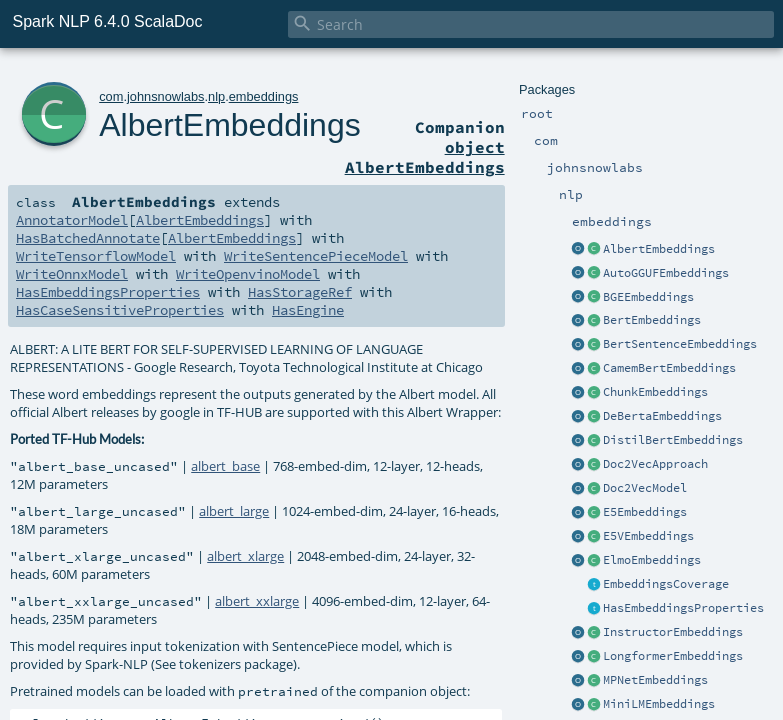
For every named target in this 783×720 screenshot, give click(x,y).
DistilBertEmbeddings (673, 440)
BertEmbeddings (652, 320)
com (111, 96)
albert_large (234, 511)
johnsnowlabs (166, 96)
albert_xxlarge (257, 601)
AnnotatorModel (72, 220)
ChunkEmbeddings (655, 392)
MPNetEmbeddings (655, 680)
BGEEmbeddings (648, 297)
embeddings (264, 96)
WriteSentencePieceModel (316, 256)
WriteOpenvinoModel (248, 274)
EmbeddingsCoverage (666, 584)
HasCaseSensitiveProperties (120, 310)
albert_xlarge (245, 556)
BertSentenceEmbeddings (680, 344)
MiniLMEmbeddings (659, 704)
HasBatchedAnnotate (88, 238)
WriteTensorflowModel (96, 256)
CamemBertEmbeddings (669, 368)
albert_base (225, 466)
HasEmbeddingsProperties (683, 608)
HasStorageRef (300, 292)
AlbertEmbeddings (659, 249)
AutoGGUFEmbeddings (666, 273)
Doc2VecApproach (655, 464)
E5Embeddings (645, 512)
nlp (216, 96)
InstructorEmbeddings (673, 632)
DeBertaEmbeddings (662, 416)
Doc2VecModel (645, 488)
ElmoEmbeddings (652, 560)
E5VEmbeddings (648, 536)
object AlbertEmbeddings (425, 157)
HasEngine (308, 310)
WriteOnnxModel (72, 274)
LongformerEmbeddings (673, 656)
